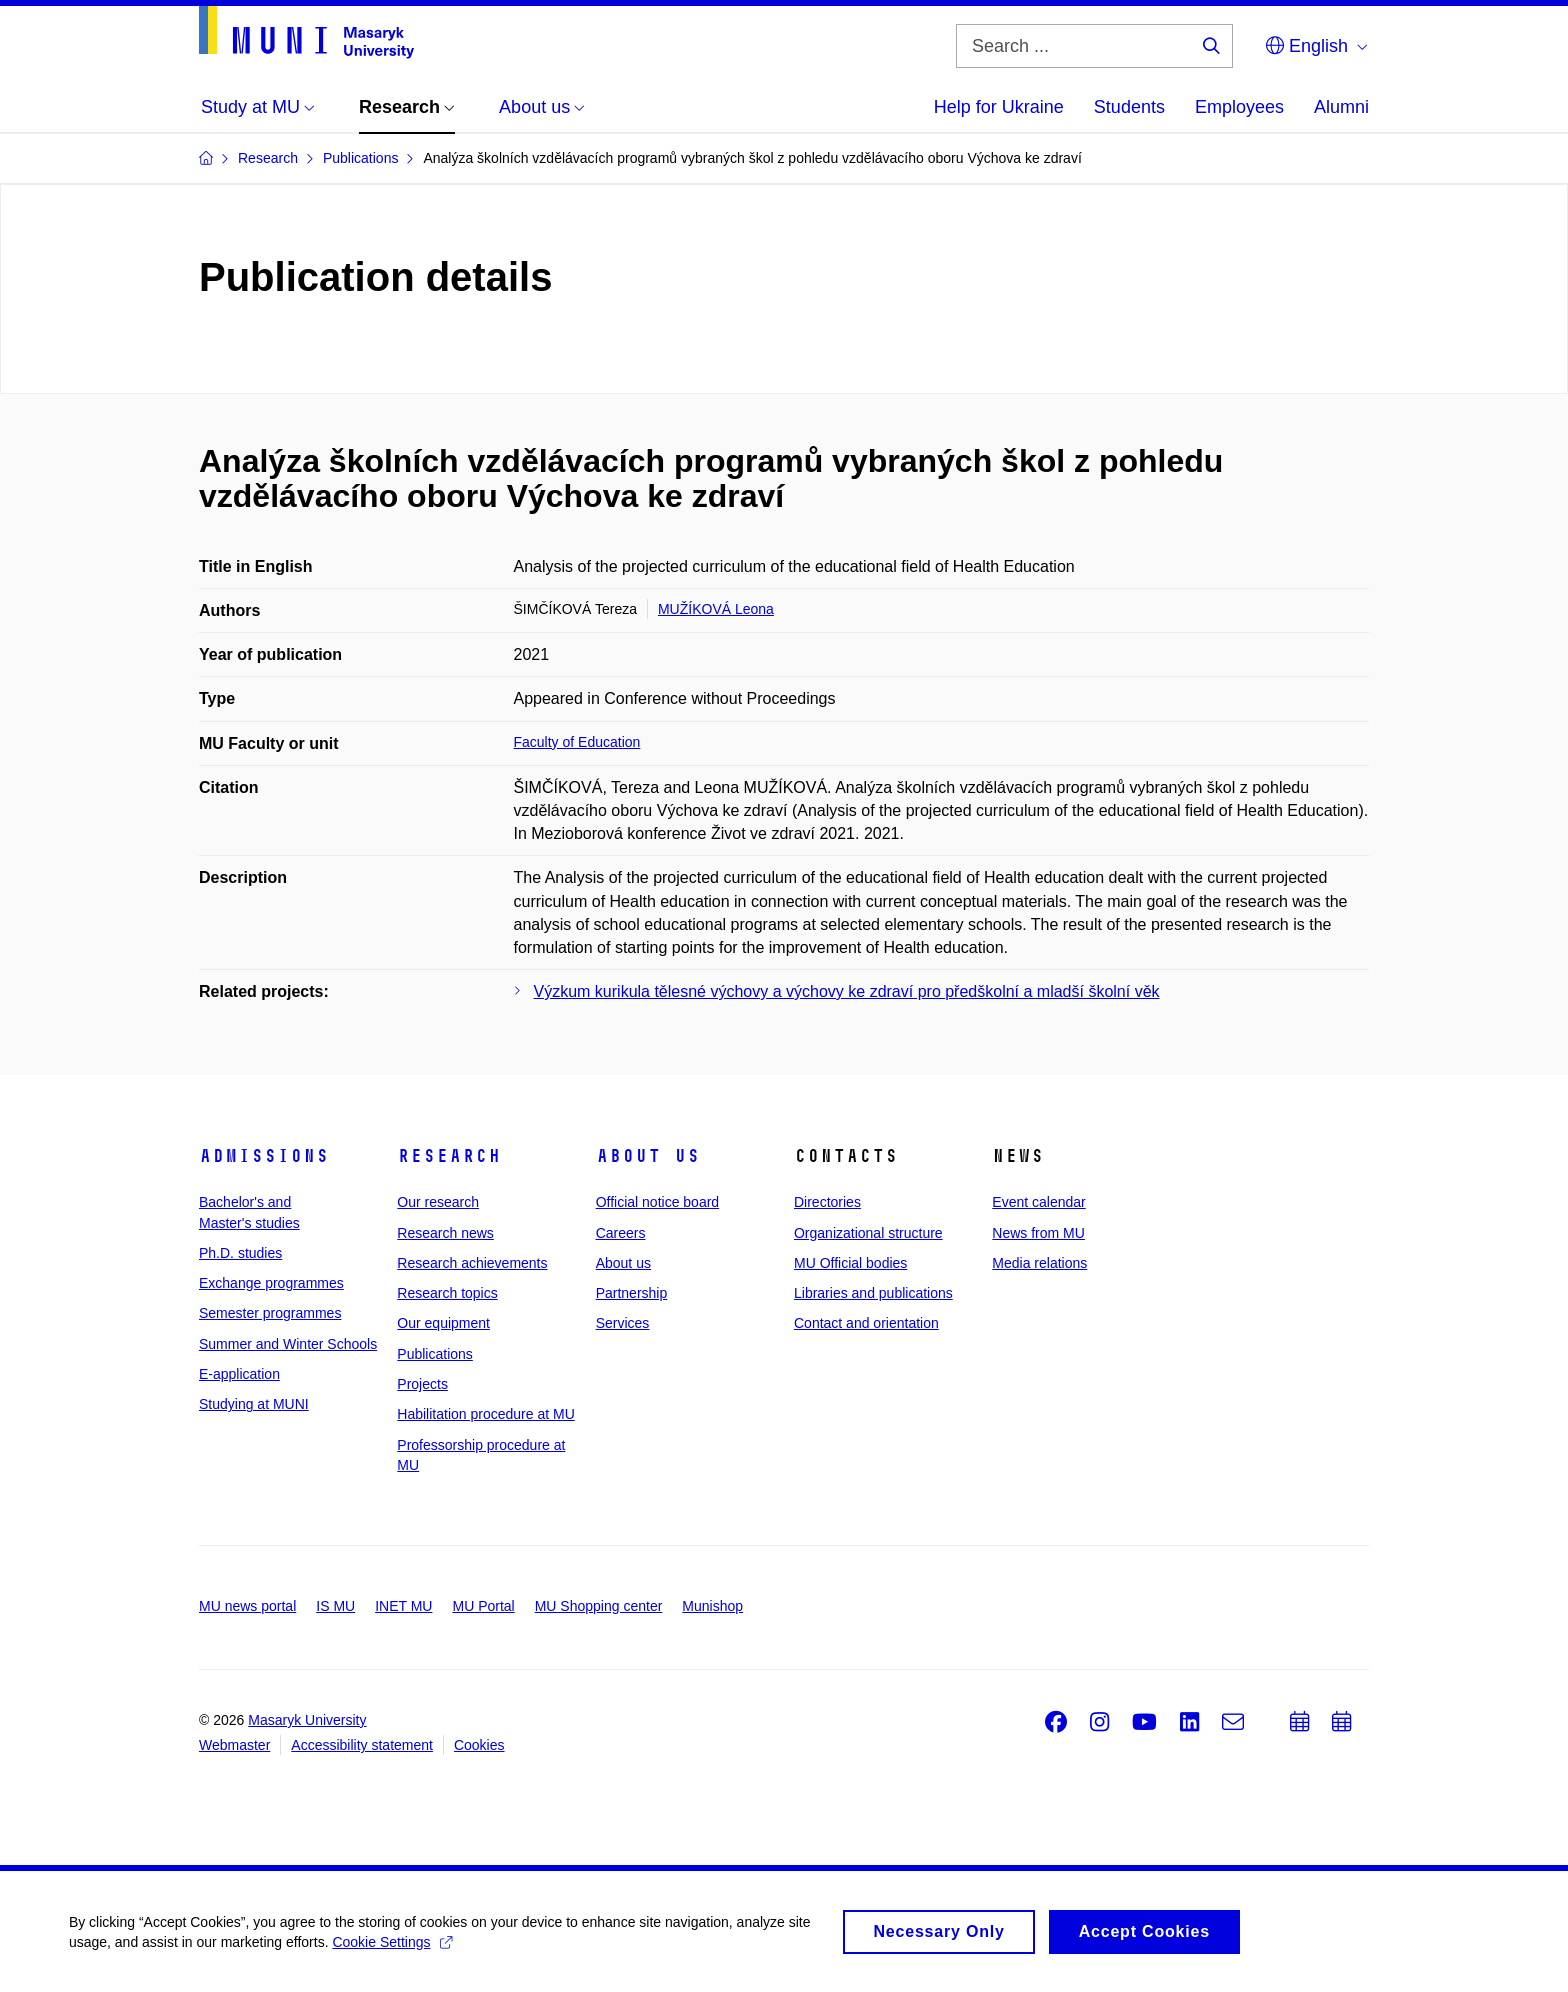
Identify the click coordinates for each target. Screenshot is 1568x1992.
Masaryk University (307, 1720)
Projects (422, 1384)
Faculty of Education (577, 742)
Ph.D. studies (240, 1253)
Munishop (712, 1606)
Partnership (632, 1293)
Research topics (447, 1293)
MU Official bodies (850, 1263)
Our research (438, 1202)
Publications (435, 1354)
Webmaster (234, 1745)
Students (1129, 107)
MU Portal (483, 1606)
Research (449, 1156)
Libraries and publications (873, 1293)
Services (623, 1323)
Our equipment (443, 1323)
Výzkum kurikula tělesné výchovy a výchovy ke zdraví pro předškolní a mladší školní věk (847, 991)
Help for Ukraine (999, 107)
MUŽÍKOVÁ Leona (716, 609)
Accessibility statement (362, 1745)
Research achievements (472, 1263)
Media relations (1039, 1263)
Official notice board (657, 1202)
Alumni (1341, 107)
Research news (445, 1233)
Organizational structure (868, 1233)
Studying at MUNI (254, 1404)
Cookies (479, 1745)
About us (648, 1156)
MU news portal (247, 1606)
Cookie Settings (393, 1952)
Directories (827, 1202)
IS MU (335, 1606)
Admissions (264, 1156)
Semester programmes (270, 1313)
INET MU (403, 1606)
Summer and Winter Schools (288, 1344)
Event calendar (1038, 1202)
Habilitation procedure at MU (485, 1414)
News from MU (1038, 1233)
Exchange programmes (271, 1283)
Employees (1239, 107)
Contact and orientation (866, 1323)
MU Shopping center (599, 1606)
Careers (621, 1233)
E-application (239, 1374)
